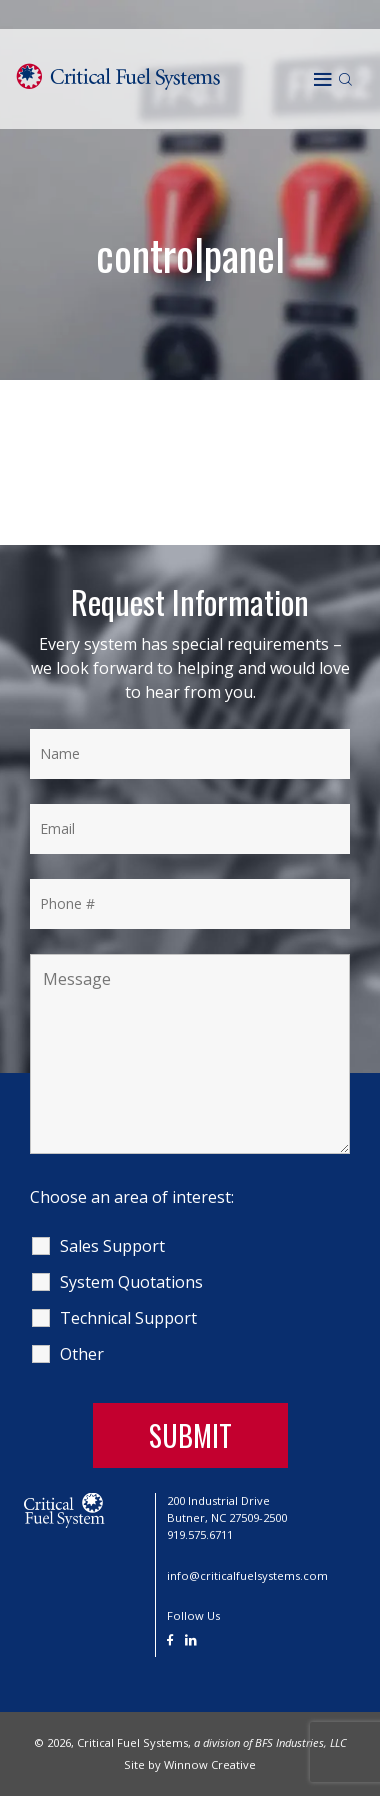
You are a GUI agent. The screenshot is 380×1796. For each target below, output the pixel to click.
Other (82, 1354)
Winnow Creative (210, 1764)
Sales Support (112, 1246)
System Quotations (131, 1282)
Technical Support (128, 1318)
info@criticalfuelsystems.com (247, 1575)
